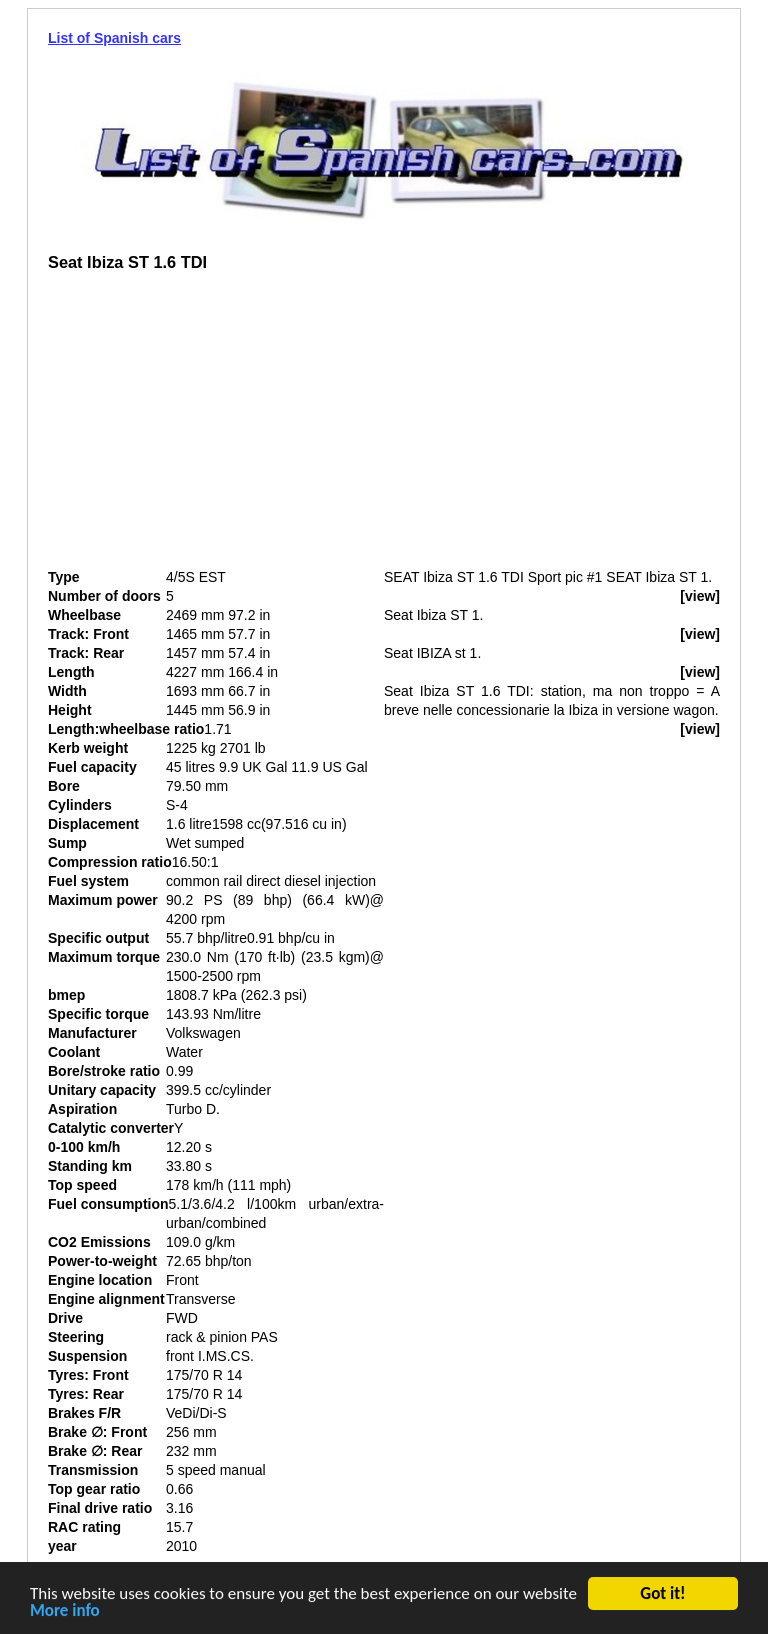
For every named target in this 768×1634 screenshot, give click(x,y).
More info (65, 1613)
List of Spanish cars (114, 38)
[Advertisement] (216, 428)
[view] (700, 596)
